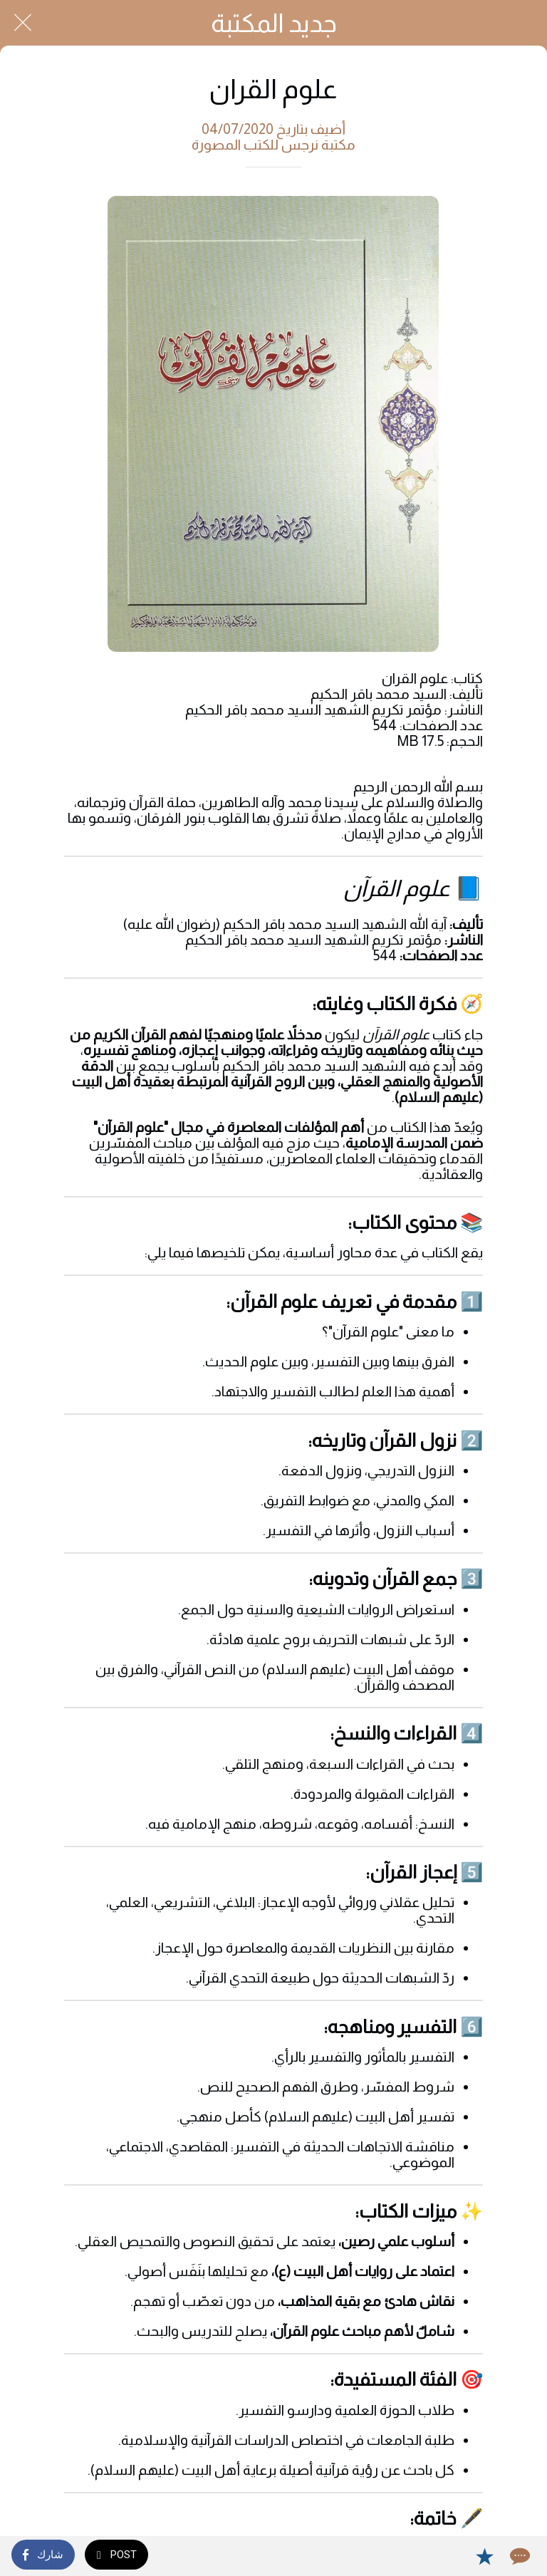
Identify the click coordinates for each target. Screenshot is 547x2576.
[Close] (22, 22)
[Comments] (518, 2556)
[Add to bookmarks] (484, 2556)
